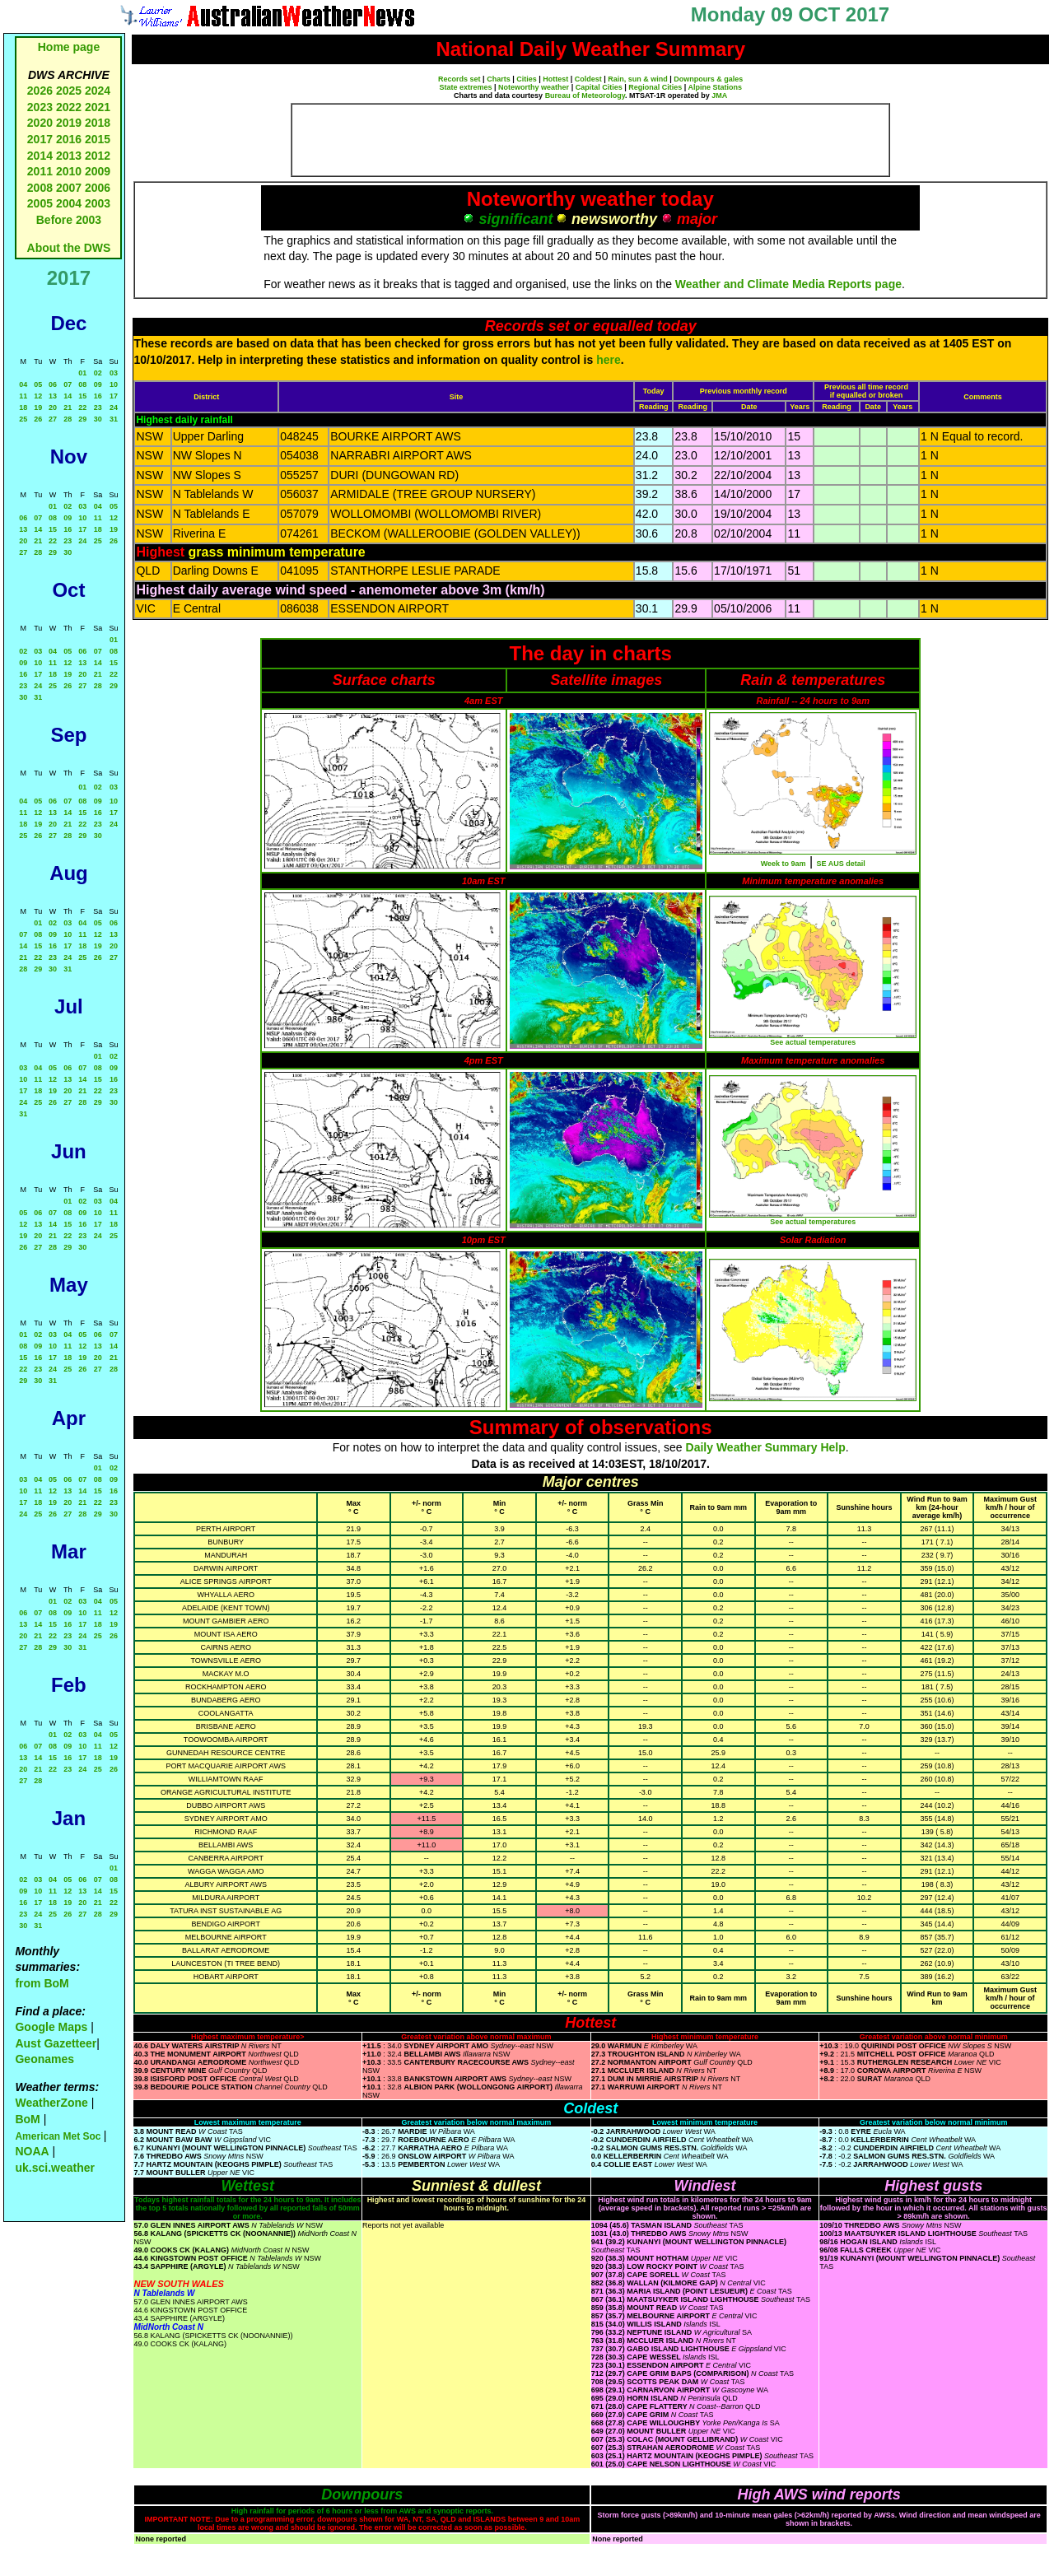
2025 (69, 90)
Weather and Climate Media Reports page (788, 284)
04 (23, 384)
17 (114, 396)
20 (53, 407)
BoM (27, 2119)
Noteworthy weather (533, 87)
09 (98, 384)
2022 (69, 107)
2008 (40, 187)
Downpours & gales (708, 79)
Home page (69, 47)
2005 (40, 203)
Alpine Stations (715, 87)
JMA (719, 95)
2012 (97, 155)
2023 (40, 107)
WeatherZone (51, 2102)
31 (114, 419)
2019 (69, 122)
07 (67, 384)
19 (38, 407)
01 (82, 373)
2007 (69, 187)
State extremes (466, 87)
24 (114, 407)
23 (98, 407)
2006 (97, 187)
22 (82, 407)
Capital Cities (599, 87)
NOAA (32, 2151)
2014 (40, 155)
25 (23, 419)
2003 (97, 203)
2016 (69, 139)
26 (38, 419)
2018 (97, 122)
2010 (69, 171)
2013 (69, 155)
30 (98, 419)
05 (38, 384)
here (608, 359)
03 (114, 373)
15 (82, 396)
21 (67, 407)
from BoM (41, 1983)
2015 (97, 139)
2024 (97, 90)
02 (98, 373)
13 (53, 396)
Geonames (44, 2059)
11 (23, 396)
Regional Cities (655, 87)
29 (82, 419)
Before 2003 (68, 219)
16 (98, 396)
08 (82, 384)
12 (38, 396)
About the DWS (69, 247)
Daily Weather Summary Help (766, 1447)
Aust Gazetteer (55, 2043)
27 (53, 419)
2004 (70, 203)
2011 (40, 171)
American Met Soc (59, 2136)
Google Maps (51, 2026)
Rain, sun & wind (638, 79)
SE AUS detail (841, 863)
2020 (40, 122)
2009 (97, 171)
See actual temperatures (813, 1042)
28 (67, 419)
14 (67, 396)
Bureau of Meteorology (585, 95)
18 (23, 407)
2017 (40, 139)
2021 (97, 107)
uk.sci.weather (55, 2167)
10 (114, 384)
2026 (40, 90)
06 (53, 384)
